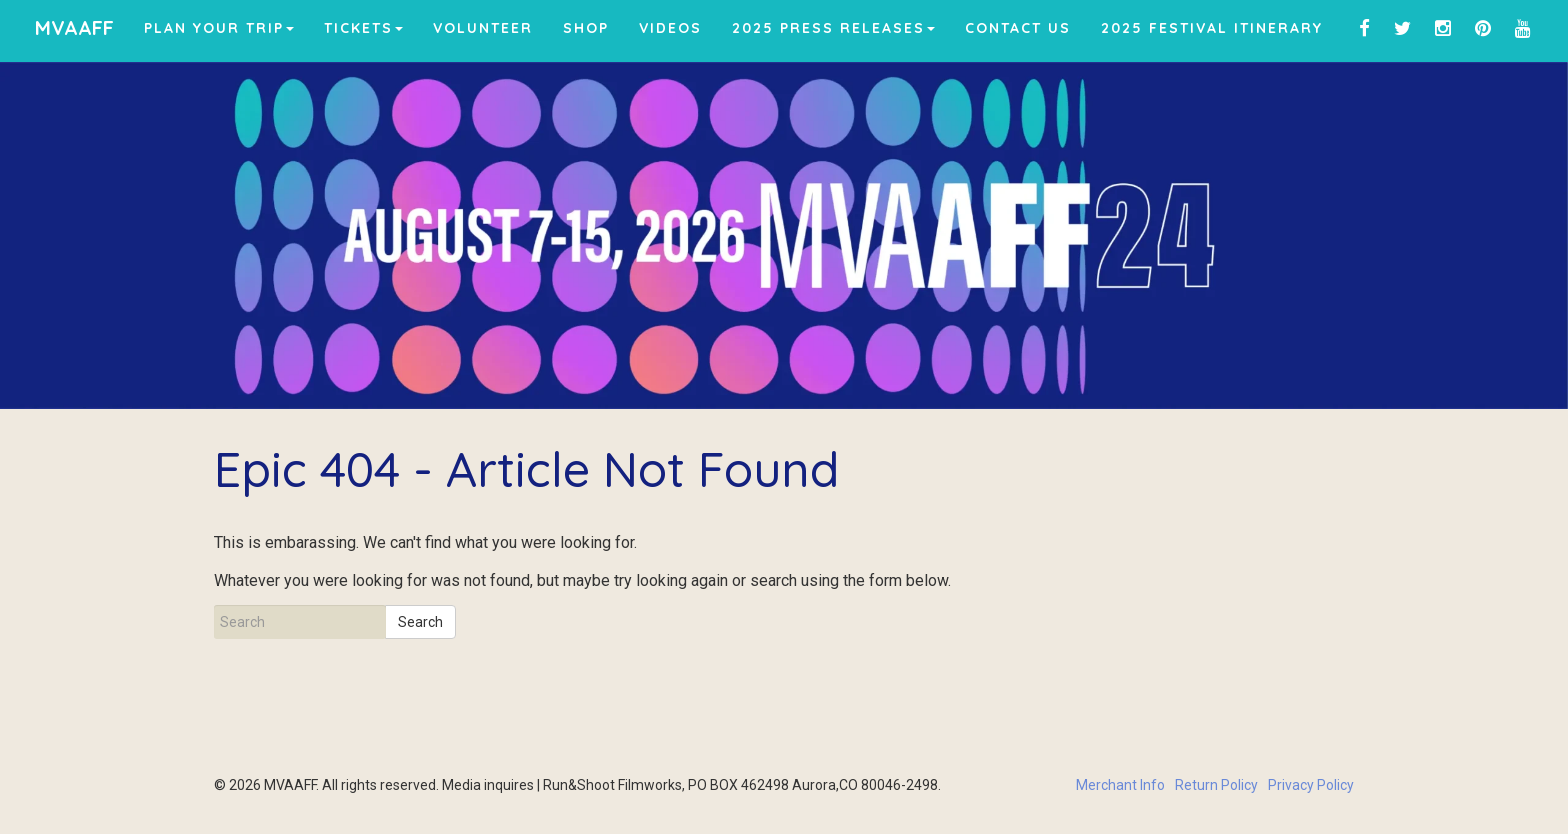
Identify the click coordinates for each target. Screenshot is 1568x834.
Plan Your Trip (219, 28)
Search (420, 622)
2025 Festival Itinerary (1212, 28)
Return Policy (1216, 785)
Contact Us (1018, 28)
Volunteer (483, 28)
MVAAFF (74, 27)
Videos (670, 28)
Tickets (363, 28)
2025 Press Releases (833, 28)
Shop (586, 28)
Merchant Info (1120, 785)
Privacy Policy (1311, 785)
